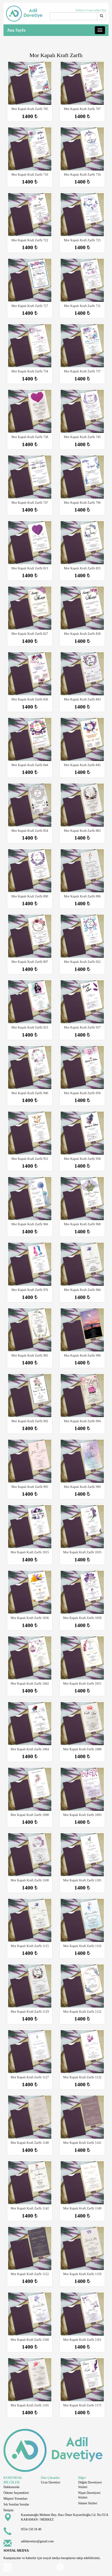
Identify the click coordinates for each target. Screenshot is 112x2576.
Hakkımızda (11, 2487)
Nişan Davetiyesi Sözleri (89, 2495)
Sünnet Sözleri (87, 2503)
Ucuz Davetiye (50, 2482)
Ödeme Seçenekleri (16, 2493)
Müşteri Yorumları (15, 2498)
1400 (27, 116)
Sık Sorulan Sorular (16, 2504)
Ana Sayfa (16, 30)
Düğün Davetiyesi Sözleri (90, 2485)
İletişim (8, 2510)
